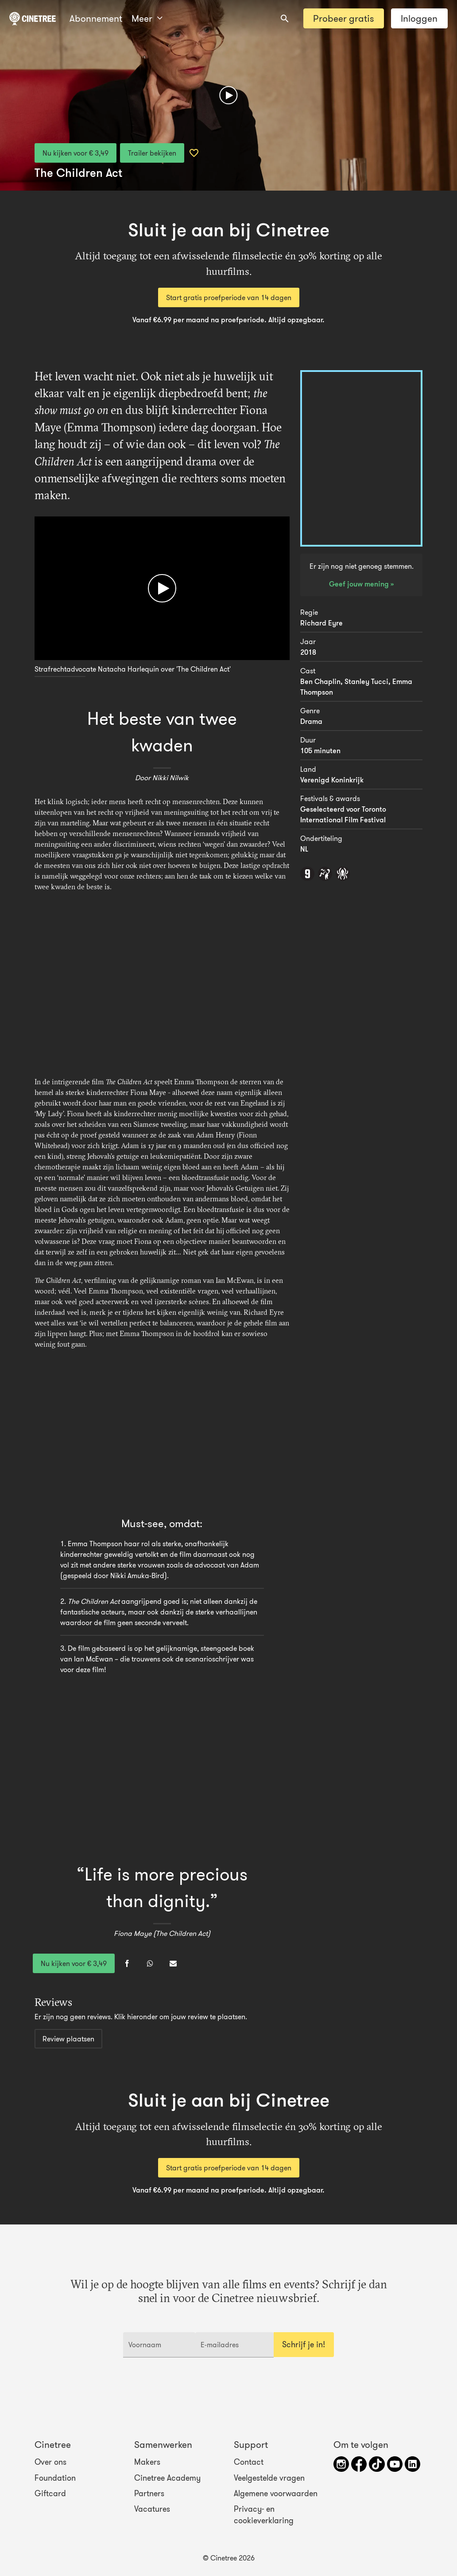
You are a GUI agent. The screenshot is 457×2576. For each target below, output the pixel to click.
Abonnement (96, 18)
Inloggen (419, 18)
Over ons (50, 2462)
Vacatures (152, 2509)
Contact (248, 2462)
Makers (147, 2462)
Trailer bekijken (152, 153)
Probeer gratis (343, 18)
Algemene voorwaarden (276, 2493)
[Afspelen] (228, 95)
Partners (149, 2493)
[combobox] (284, 18)
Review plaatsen (68, 2038)
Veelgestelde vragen (269, 2477)
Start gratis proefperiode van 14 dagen (228, 297)
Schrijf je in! (303, 2344)
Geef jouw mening (360, 583)
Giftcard (50, 2493)
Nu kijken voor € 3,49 (75, 153)
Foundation (55, 2477)
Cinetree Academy (167, 2477)
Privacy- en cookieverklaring (264, 2514)
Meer (147, 18)
